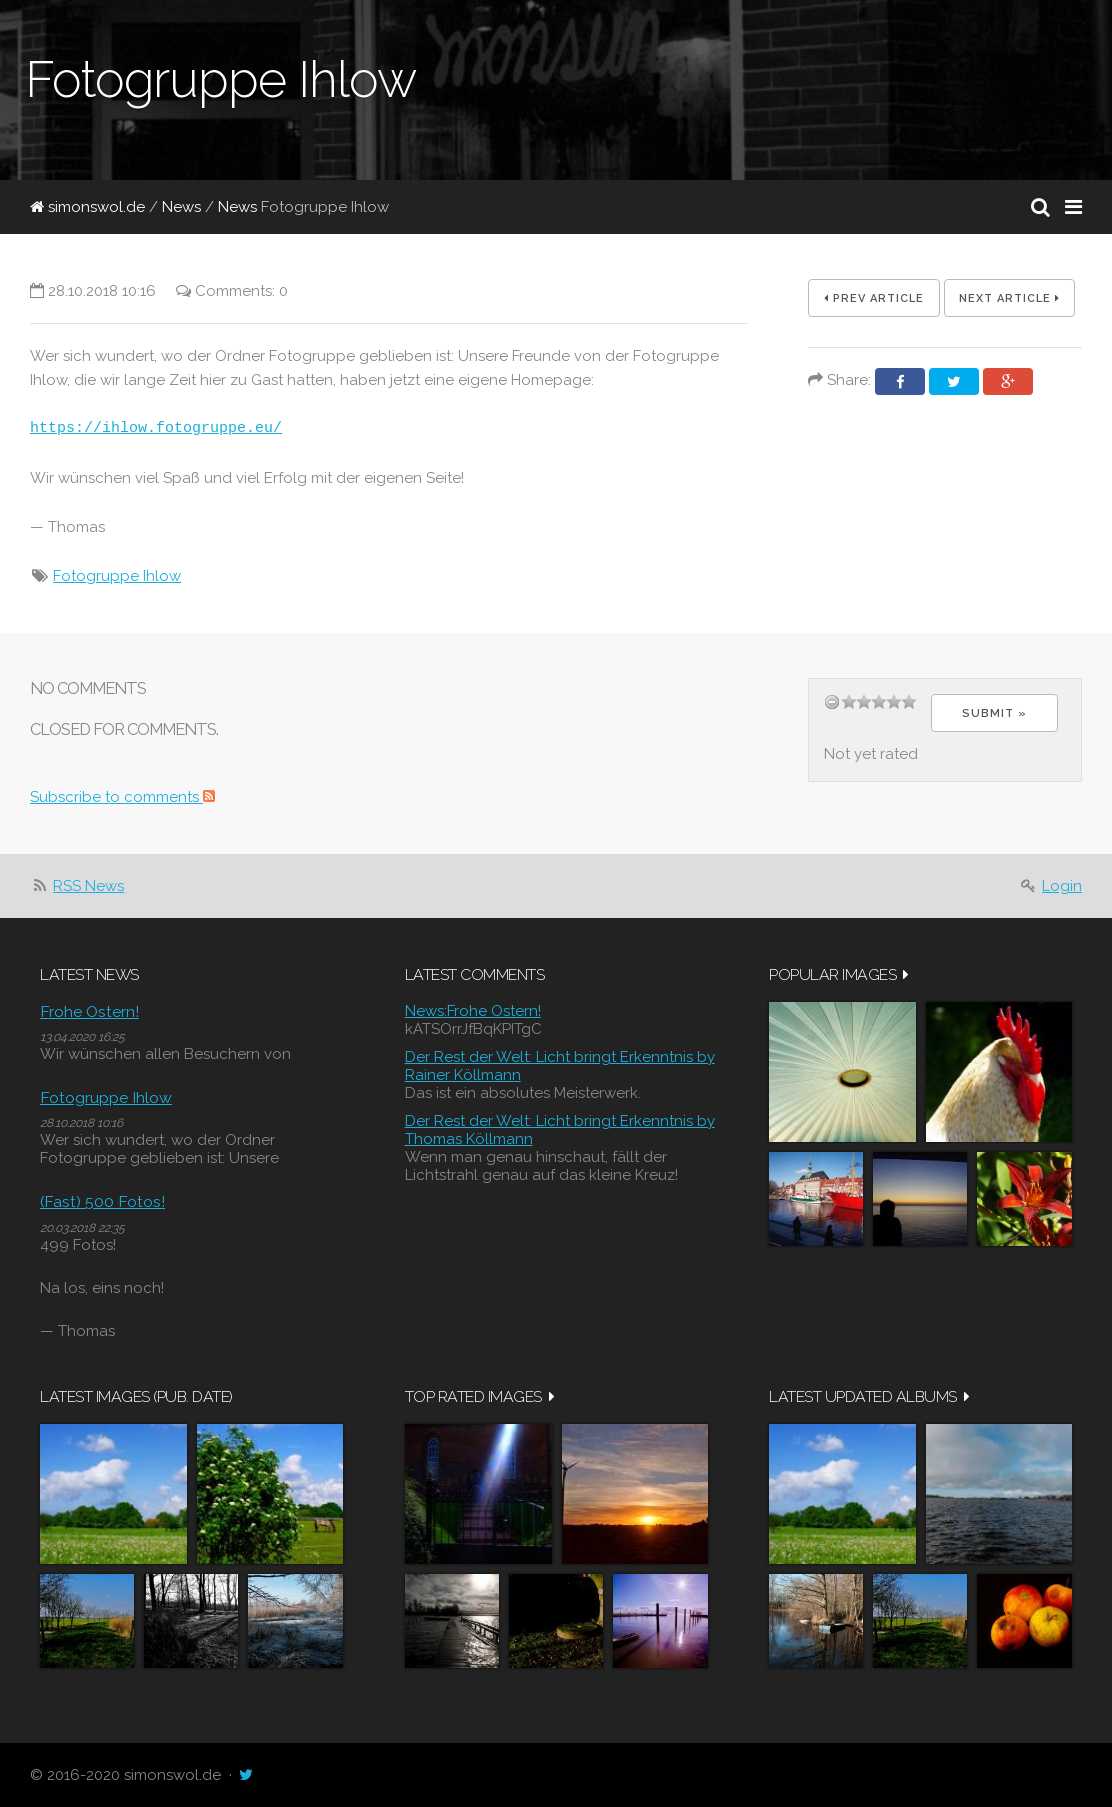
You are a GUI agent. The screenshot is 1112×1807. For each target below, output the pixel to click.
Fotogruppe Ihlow (117, 576)
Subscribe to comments (122, 797)
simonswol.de (87, 207)
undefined (832, 701)
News (181, 207)
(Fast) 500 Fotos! (102, 1201)
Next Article (1009, 298)
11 (894, 701)
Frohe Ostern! (89, 1011)
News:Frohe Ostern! (473, 1011)
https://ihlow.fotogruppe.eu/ (156, 429)
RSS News (88, 886)
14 (909, 701)
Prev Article (874, 298)
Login (1062, 886)
